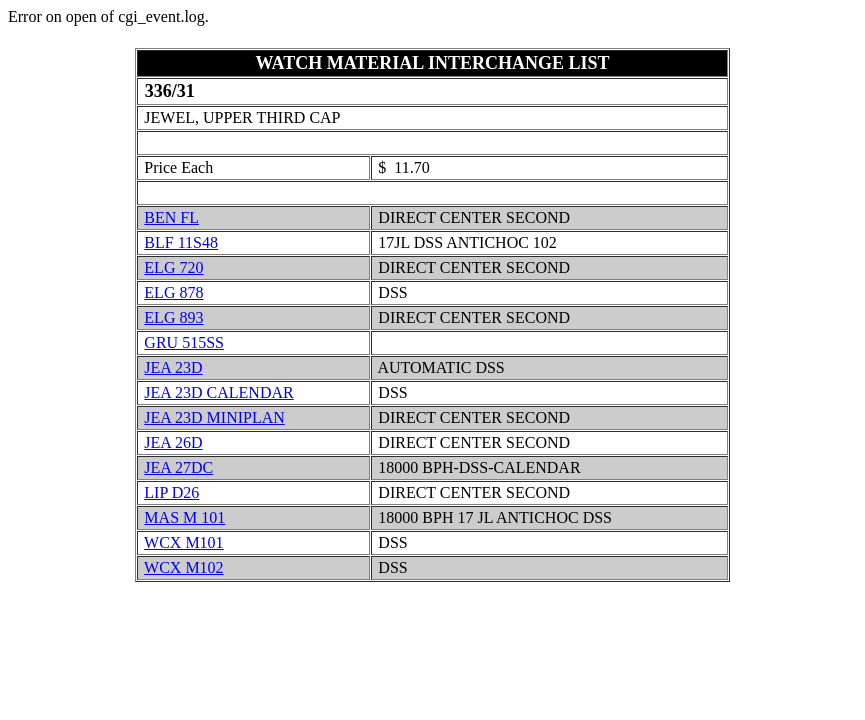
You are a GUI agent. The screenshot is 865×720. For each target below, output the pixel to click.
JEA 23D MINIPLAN (214, 417)
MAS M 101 (184, 517)
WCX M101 (184, 542)
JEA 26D (173, 442)
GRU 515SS (184, 342)
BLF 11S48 (181, 242)
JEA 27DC (178, 467)
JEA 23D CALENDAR (218, 392)
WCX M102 (184, 567)
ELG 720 (173, 267)
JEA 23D (173, 367)
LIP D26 (171, 492)
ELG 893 (173, 317)
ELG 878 (173, 292)
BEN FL (171, 217)
